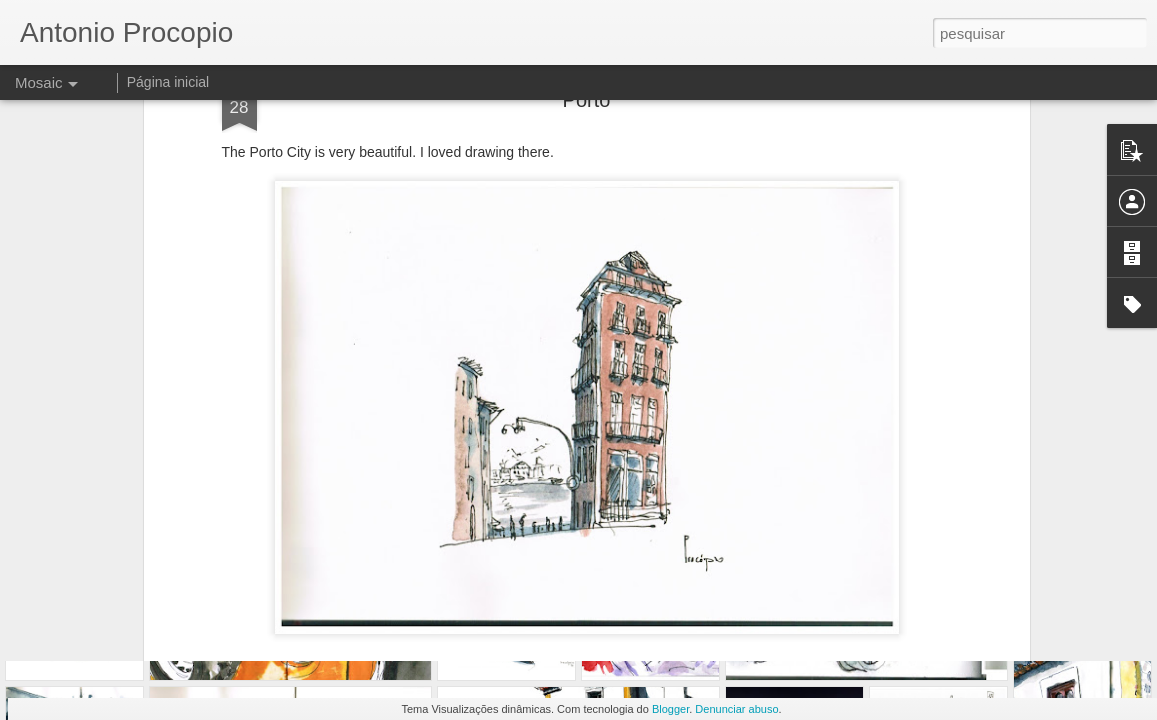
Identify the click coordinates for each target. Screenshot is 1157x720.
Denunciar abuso (736, 709)
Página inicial (168, 82)
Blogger (670, 709)
